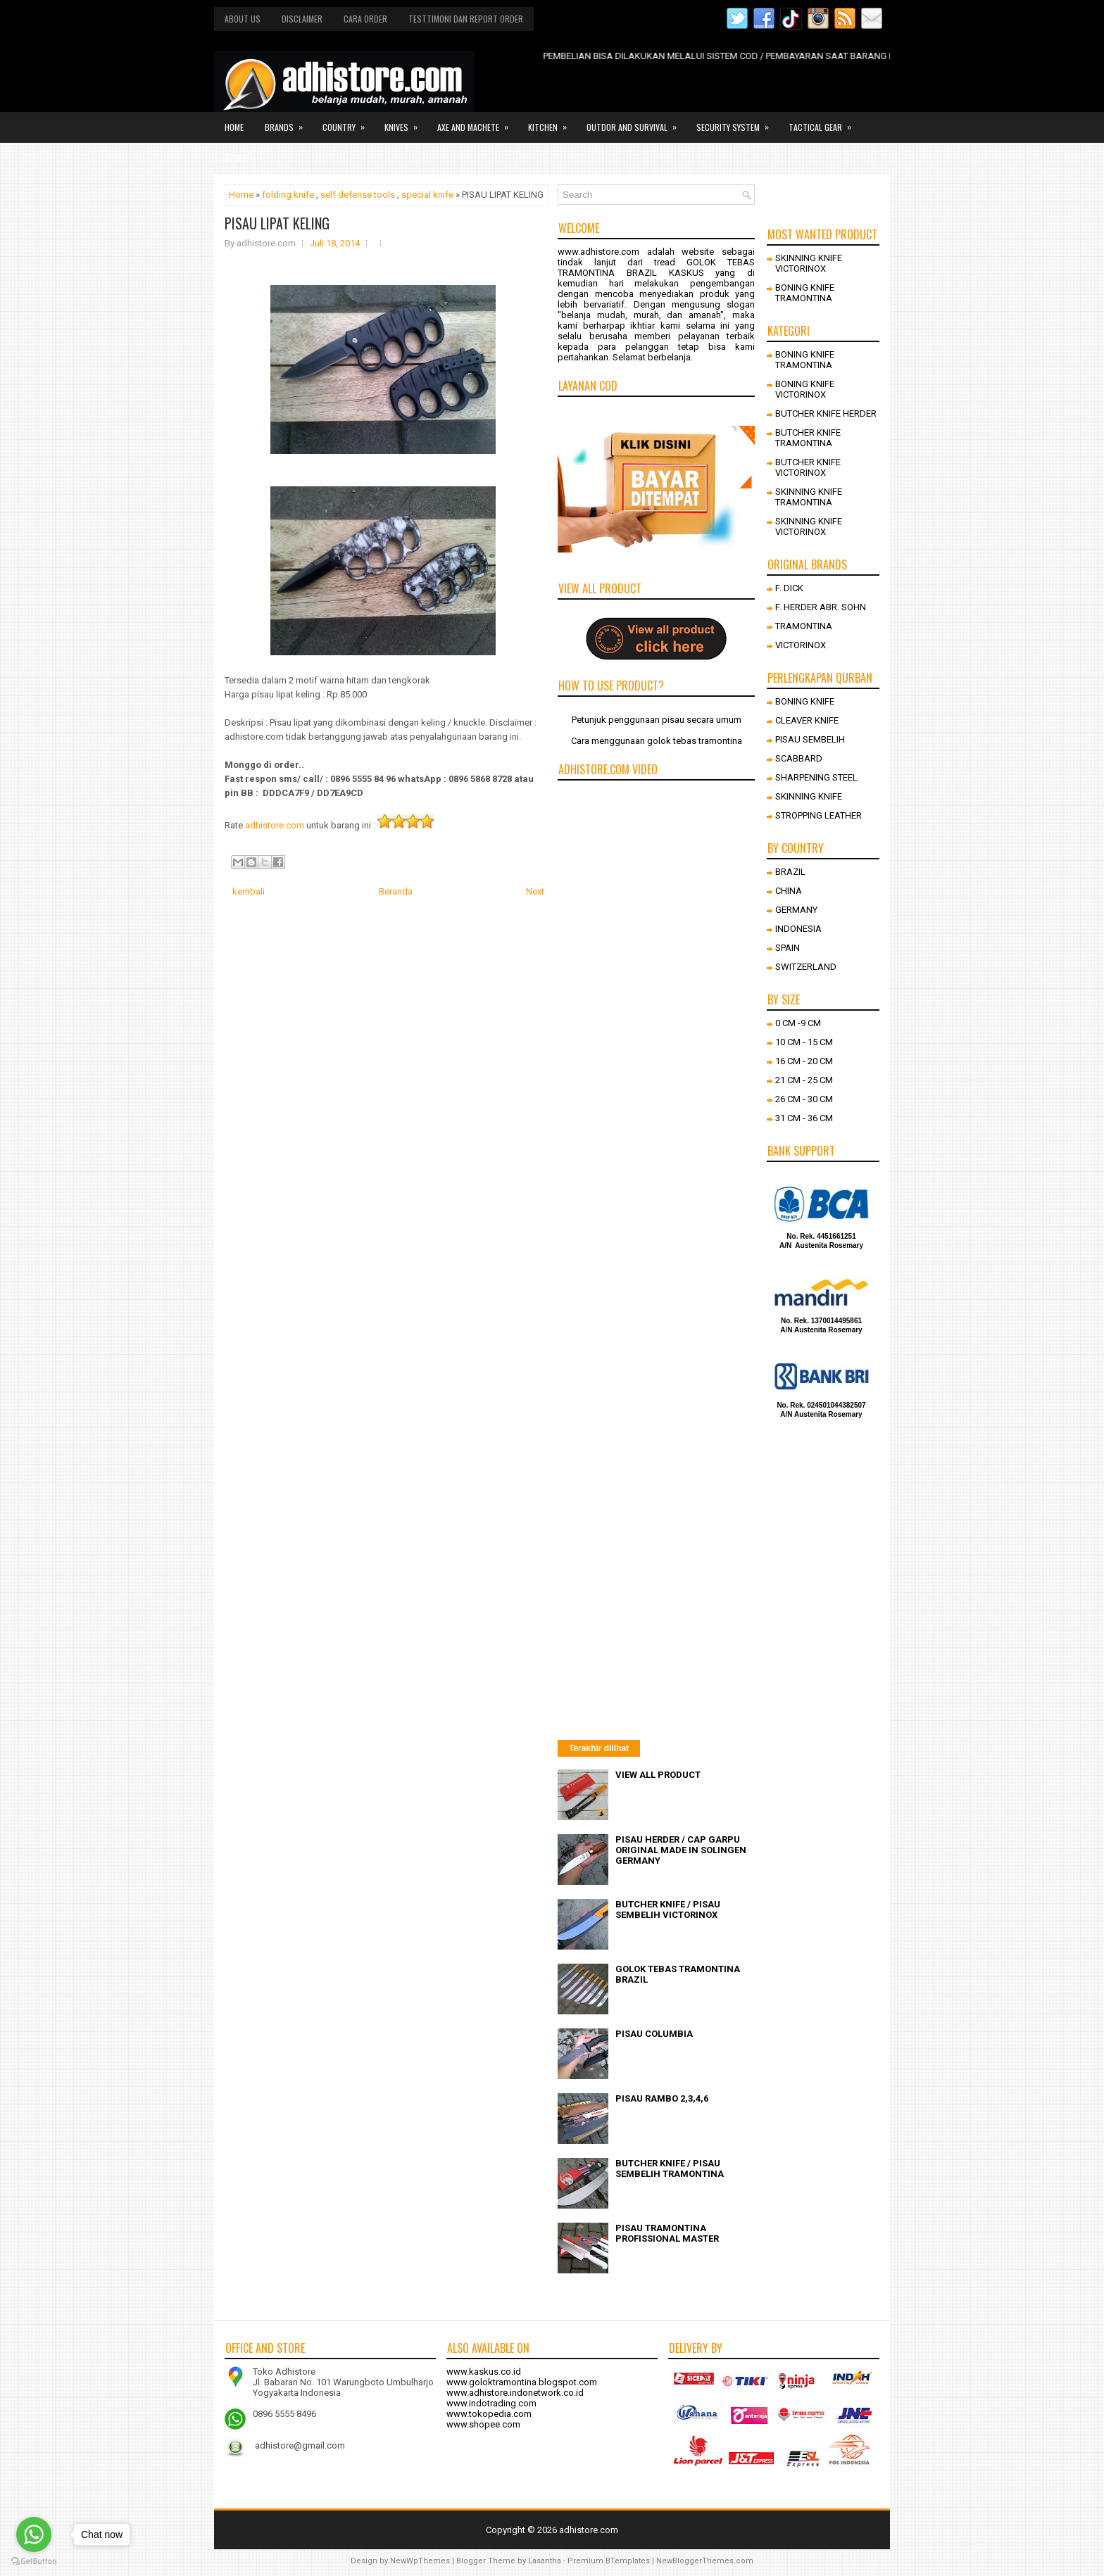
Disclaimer (302, 19)
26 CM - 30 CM (804, 1099)
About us (243, 19)
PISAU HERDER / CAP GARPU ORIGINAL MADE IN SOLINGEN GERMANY (680, 1850)
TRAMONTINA (803, 626)
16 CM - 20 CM (804, 1061)
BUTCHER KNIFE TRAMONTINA (808, 437)
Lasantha (544, 2560)
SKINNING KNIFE (808, 796)
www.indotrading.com (491, 2403)
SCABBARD (798, 758)
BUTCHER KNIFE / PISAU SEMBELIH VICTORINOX (667, 1909)
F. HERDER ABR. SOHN (820, 607)
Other (245, 153)
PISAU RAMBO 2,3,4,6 (661, 2098)
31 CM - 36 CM (804, 1118)
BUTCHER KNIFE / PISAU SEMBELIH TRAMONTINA (669, 2168)
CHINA (788, 890)
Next (535, 891)
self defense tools (357, 194)
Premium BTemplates (608, 2560)
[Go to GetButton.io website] (33, 2561)
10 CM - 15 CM (804, 1042)
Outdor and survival (636, 122)
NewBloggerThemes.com (704, 2560)
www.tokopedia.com (489, 2413)
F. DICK (789, 588)
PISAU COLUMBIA (654, 2033)
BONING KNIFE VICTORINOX (804, 389)
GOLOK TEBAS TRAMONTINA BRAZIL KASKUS (656, 267)
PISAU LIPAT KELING (277, 223)
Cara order (365, 19)
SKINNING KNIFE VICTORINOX (808, 263)
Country (348, 122)
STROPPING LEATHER (818, 815)
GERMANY (796, 909)
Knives (405, 122)
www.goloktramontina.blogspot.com (521, 2382)
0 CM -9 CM (798, 1023)
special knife (427, 194)
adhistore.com (274, 825)
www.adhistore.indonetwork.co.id (515, 2392)
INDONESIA (798, 928)
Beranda (396, 891)
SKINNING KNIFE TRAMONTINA (808, 496)
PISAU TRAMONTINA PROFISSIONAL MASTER (667, 2233)
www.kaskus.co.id (483, 2371)
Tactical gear (824, 122)
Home (234, 127)
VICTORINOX (800, 645)
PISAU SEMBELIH (810, 739)
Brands (288, 122)
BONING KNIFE (804, 701)
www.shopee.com (483, 2424)
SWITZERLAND (805, 966)
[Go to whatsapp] (33, 2534)
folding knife (288, 194)
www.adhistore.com (598, 251)
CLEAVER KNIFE (807, 720)
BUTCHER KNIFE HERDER (826, 413)
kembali (248, 891)
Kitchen (552, 122)
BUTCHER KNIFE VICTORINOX (808, 467)
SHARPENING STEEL (816, 777)
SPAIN (787, 947)
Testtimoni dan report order (465, 19)
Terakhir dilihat (599, 1748)
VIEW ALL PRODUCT (658, 1774)
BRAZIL (790, 871)
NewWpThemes (420, 2560)
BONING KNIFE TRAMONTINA (804, 292)
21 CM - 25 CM (804, 1080)
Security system (737, 122)
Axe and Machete (477, 122)
